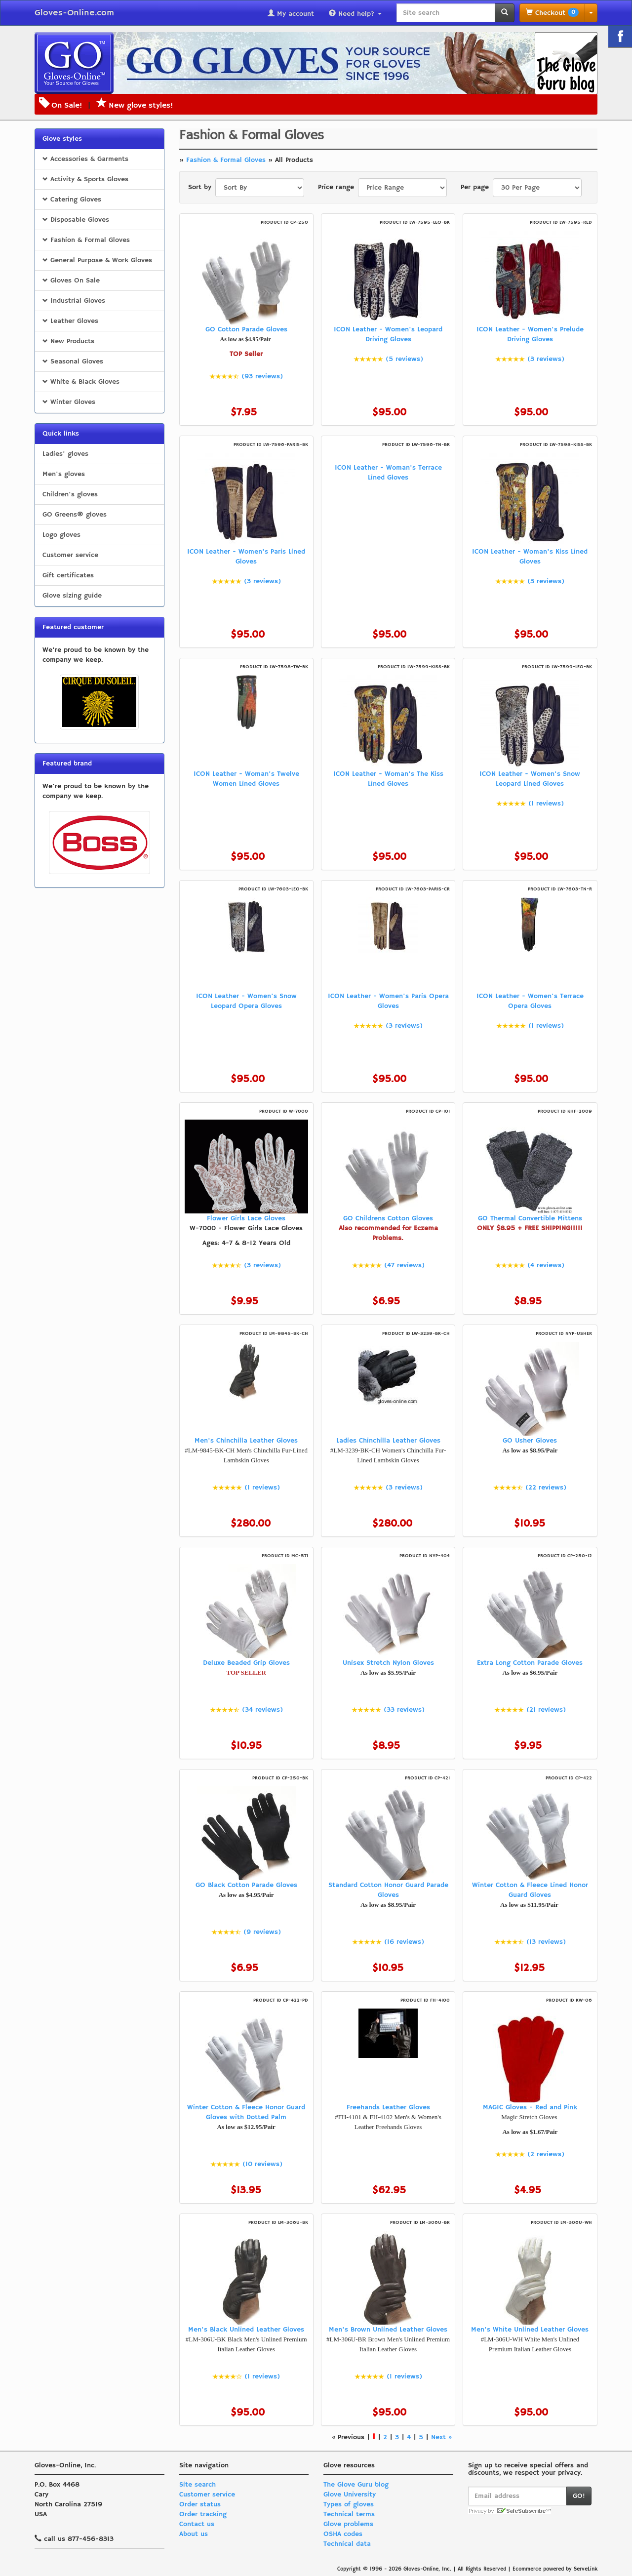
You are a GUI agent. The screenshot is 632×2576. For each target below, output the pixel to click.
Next (438, 2437)
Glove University (349, 2494)
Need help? (355, 13)
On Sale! (66, 106)
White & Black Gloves (80, 381)
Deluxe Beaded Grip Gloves (246, 1662)
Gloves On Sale (71, 280)
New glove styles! (134, 106)
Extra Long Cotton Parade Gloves (530, 1662)
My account (291, 13)
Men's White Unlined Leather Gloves (530, 2329)
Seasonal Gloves (72, 361)
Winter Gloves (68, 402)
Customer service (70, 555)
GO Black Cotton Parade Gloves (246, 1885)
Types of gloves (348, 2504)
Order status (200, 2504)
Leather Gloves (70, 321)
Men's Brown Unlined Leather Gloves (388, 2329)
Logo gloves (61, 534)
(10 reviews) (262, 2164)
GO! (579, 2496)
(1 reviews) (546, 803)
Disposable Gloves (75, 219)
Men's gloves (63, 474)
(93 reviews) (262, 376)
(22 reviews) (545, 1487)
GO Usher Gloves (530, 1440)
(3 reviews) (545, 359)
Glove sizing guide (72, 595)
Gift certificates (68, 575)
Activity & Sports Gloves (85, 179)
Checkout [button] (552, 12)
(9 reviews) (262, 1932)
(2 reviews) (545, 2154)
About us (193, 2534)
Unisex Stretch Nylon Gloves (388, 1662)
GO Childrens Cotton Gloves (388, 1218)
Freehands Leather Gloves (388, 2107)
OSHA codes (342, 2534)
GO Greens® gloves (74, 514)
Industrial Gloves (73, 300)
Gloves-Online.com (74, 12)
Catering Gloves (71, 199)
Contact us (196, 2524)
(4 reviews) (545, 1265)
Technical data (347, 2543)
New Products (68, 341)
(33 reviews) (404, 1709)
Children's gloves (70, 494)
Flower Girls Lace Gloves (246, 1218)
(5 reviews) (404, 359)
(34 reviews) (262, 1709)
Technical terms (349, 2514)
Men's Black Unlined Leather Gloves (246, 2329)
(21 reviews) (546, 1709)
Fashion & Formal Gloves (86, 240)
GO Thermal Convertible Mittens (530, 1218)
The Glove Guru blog (356, 2484)
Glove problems (348, 2524)
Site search (197, 2484)
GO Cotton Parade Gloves (246, 329)
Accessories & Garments (85, 159)
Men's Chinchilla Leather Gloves (246, 1440)
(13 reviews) (546, 1941)
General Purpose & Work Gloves (97, 260)
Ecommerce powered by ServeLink (555, 2569)
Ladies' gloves (65, 453)
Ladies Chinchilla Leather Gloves (388, 1440)
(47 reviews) (404, 1265)
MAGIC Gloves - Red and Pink (530, 2107)
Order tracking (203, 2514)
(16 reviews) (404, 1941)
